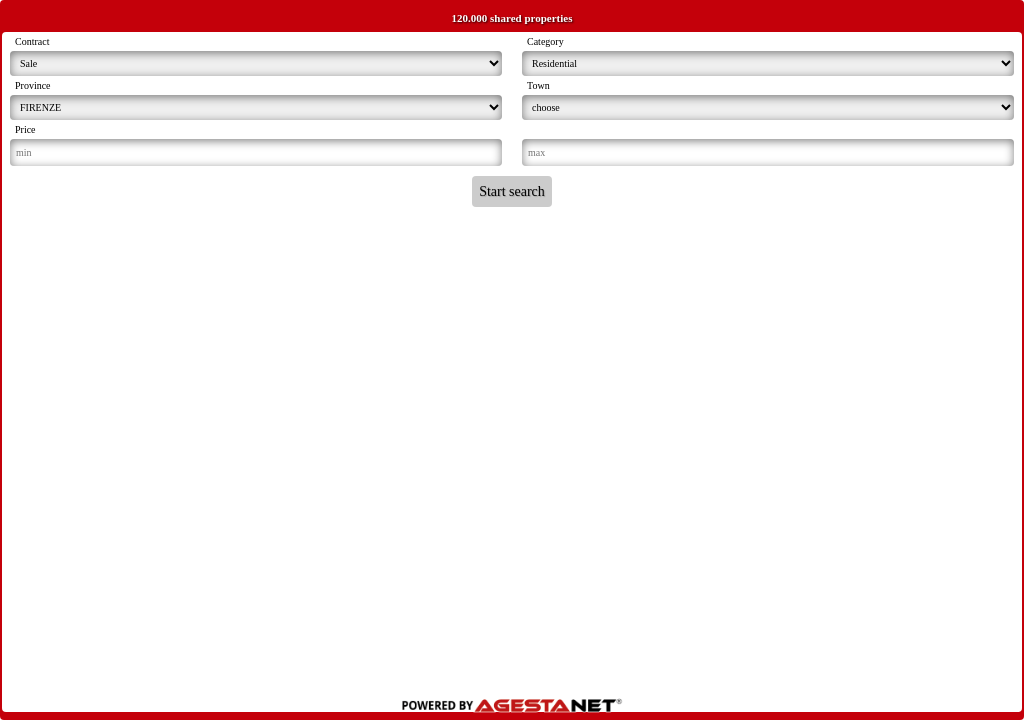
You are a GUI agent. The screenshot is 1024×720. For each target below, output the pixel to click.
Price (25, 129)
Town (538, 85)
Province (33, 85)
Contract (32, 41)
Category (545, 41)
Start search (512, 191)
